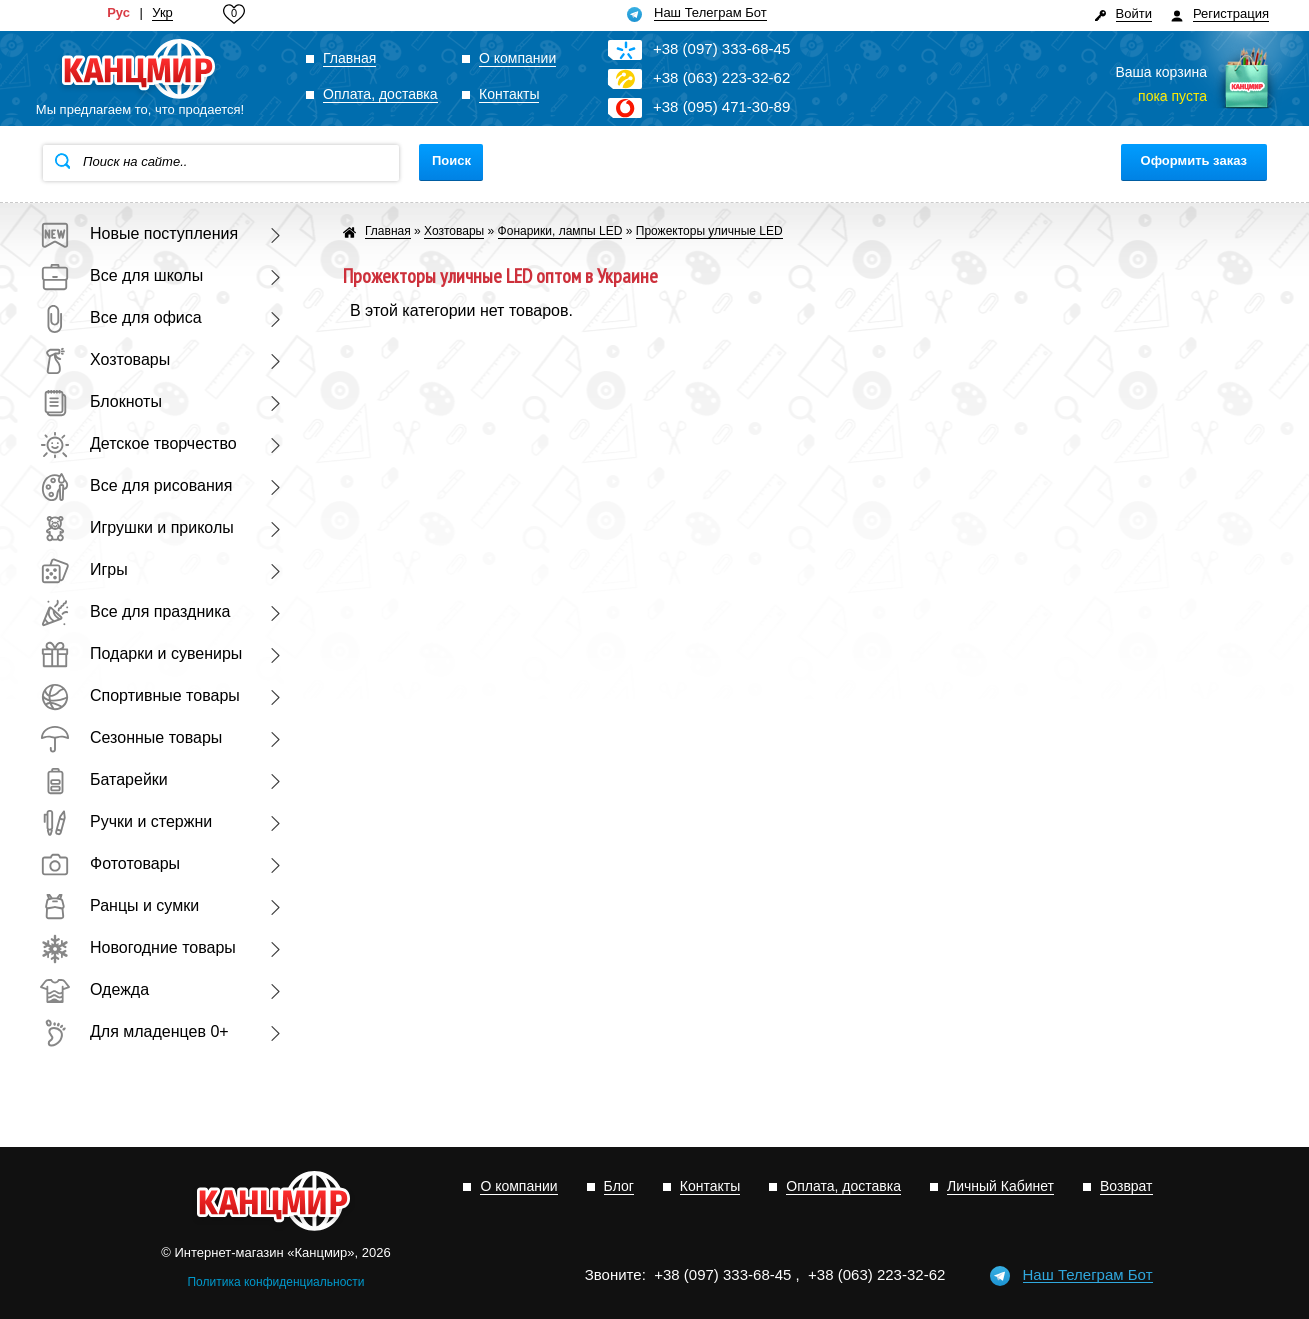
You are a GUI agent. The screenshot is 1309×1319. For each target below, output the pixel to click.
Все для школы (121, 275)
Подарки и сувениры (141, 653)
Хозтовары (105, 359)
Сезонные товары (131, 737)
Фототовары (110, 863)
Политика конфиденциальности (275, 1282)
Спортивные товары (140, 695)
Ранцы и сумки (119, 905)
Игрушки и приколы (137, 527)
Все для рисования (136, 485)
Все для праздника (135, 611)
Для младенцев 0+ (134, 1031)
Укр (162, 13)
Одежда (94, 989)
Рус (118, 13)
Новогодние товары (138, 947)
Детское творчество (138, 443)
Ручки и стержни (126, 821)
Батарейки (104, 779)
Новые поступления (139, 233)
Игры (84, 569)
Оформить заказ (1194, 160)
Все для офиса (121, 317)
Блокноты (101, 401)
